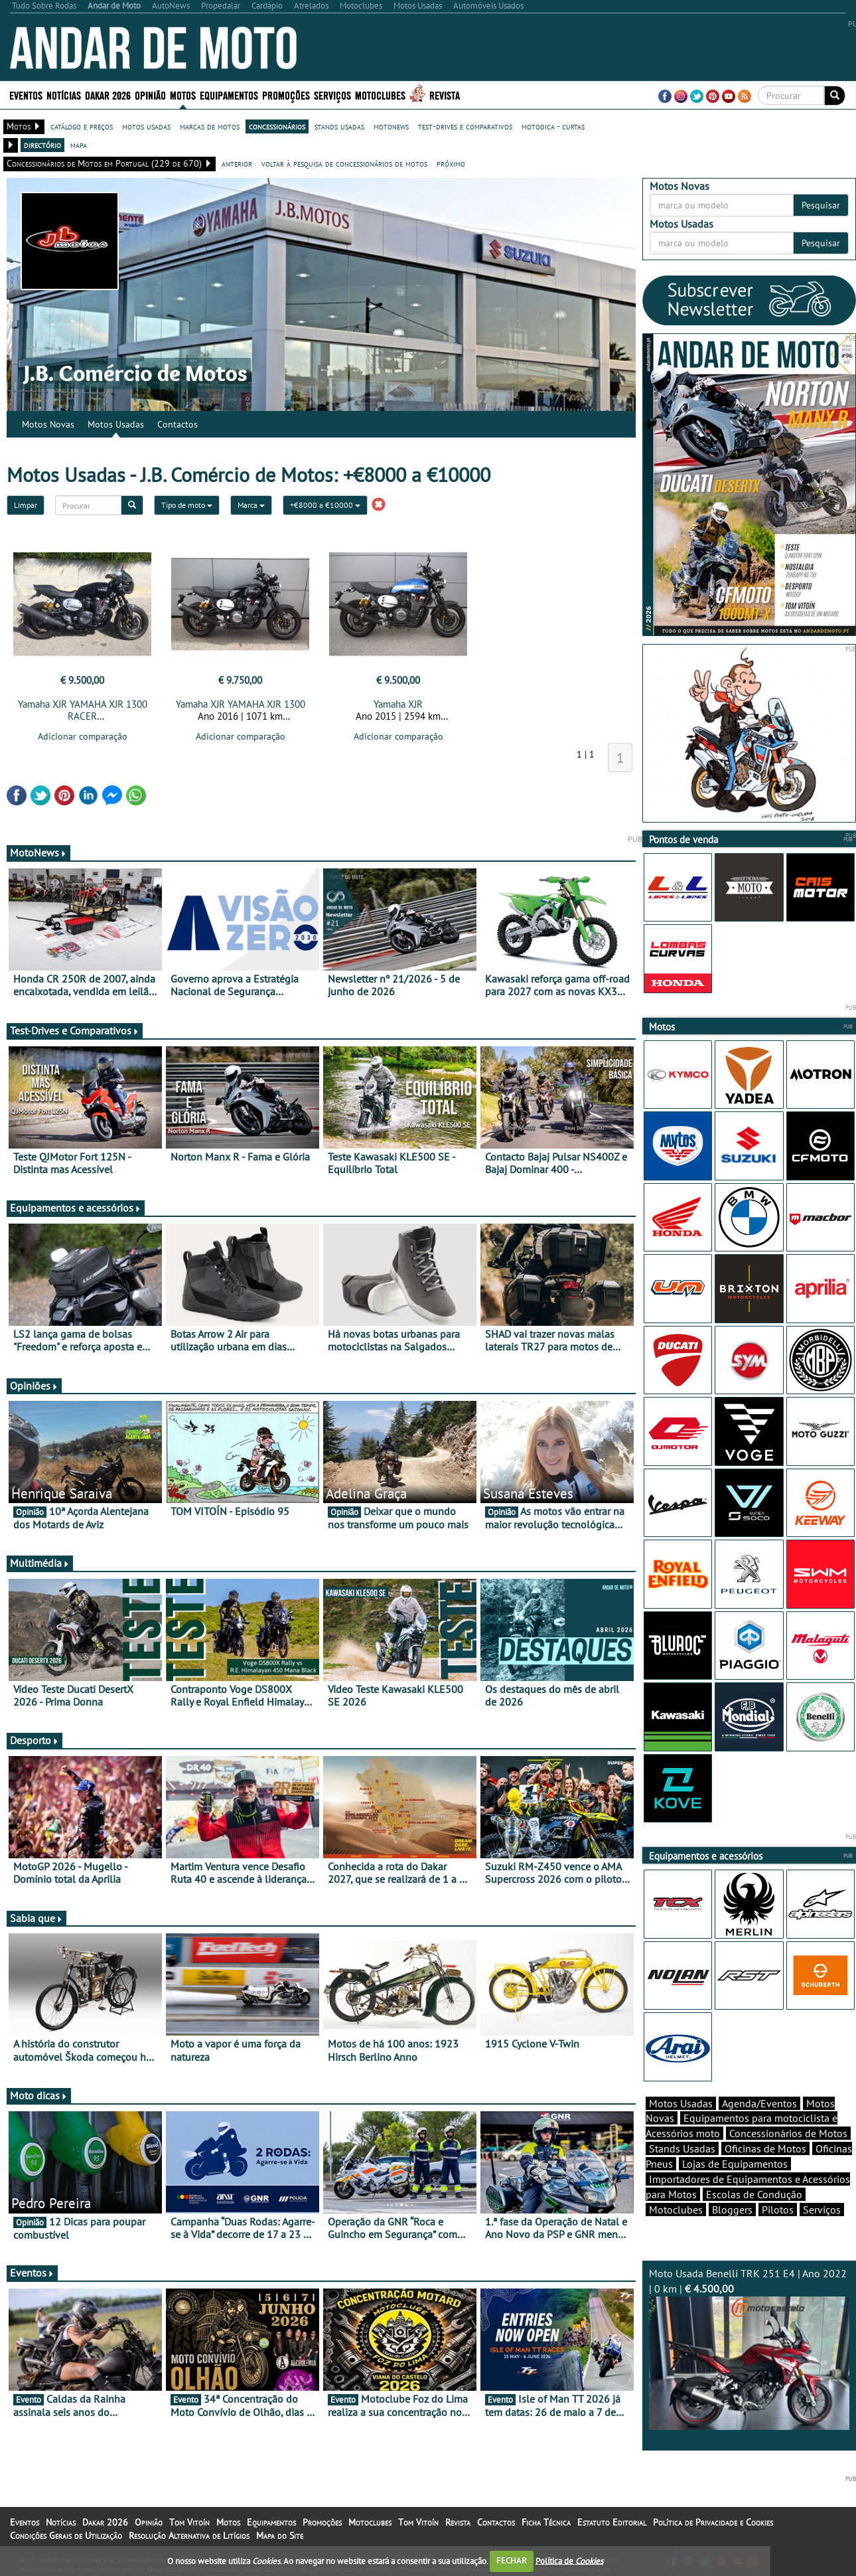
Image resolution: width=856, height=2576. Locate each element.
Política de (569, 2560)
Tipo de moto (186, 505)
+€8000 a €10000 (325, 505)
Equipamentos (229, 95)
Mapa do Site (279, 2535)
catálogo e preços (81, 126)
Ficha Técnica (546, 2522)
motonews (391, 126)
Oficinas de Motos (765, 2148)
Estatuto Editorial (611, 2522)
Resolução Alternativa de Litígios (189, 2535)
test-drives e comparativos (465, 126)
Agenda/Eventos (759, 2103)
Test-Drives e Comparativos (74, 1030)
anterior (237, 163)
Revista (444, 95)
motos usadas (146, 126)
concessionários (277, 126)
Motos (183, 95)
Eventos (25, 95)
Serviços (332, 95)
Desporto (34, 1740)
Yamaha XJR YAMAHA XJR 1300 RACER (82, 710)
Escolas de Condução (754, 2194)
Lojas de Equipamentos (735, 2163)
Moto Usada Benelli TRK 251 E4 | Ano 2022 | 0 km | (749, 2348)
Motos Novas (48, 424)
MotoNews (38, 852)
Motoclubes (380, 95)
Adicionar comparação (82, 736)
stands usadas (339, 126)
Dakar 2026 (108, 95)
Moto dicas (39, 2095)
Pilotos (778, 2209)
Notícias (63, 95)
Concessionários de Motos (788, 2133)
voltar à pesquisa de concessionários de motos (344, 163)
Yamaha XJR (398, 704)
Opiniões (34, 1385)
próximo (451, 163)
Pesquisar (821, 205)
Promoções (286, 95)
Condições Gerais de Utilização (66, 2535)
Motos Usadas (116, 424)
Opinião (150, 95)
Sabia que (36, 1918)
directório (42, 145)
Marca (251, 505)
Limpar (25, 505)
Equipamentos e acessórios (75, 1207)
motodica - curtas (553, 126)
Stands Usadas (682, 2148)
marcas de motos (210, 126)
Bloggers (732, 2209)
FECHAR (511, 2560)
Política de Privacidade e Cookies (713, 2522)
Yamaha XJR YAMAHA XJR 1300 (240, 704)
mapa (78, 145)
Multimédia (40, 1563)
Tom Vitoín (189, 2522)
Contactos (177, 424)
